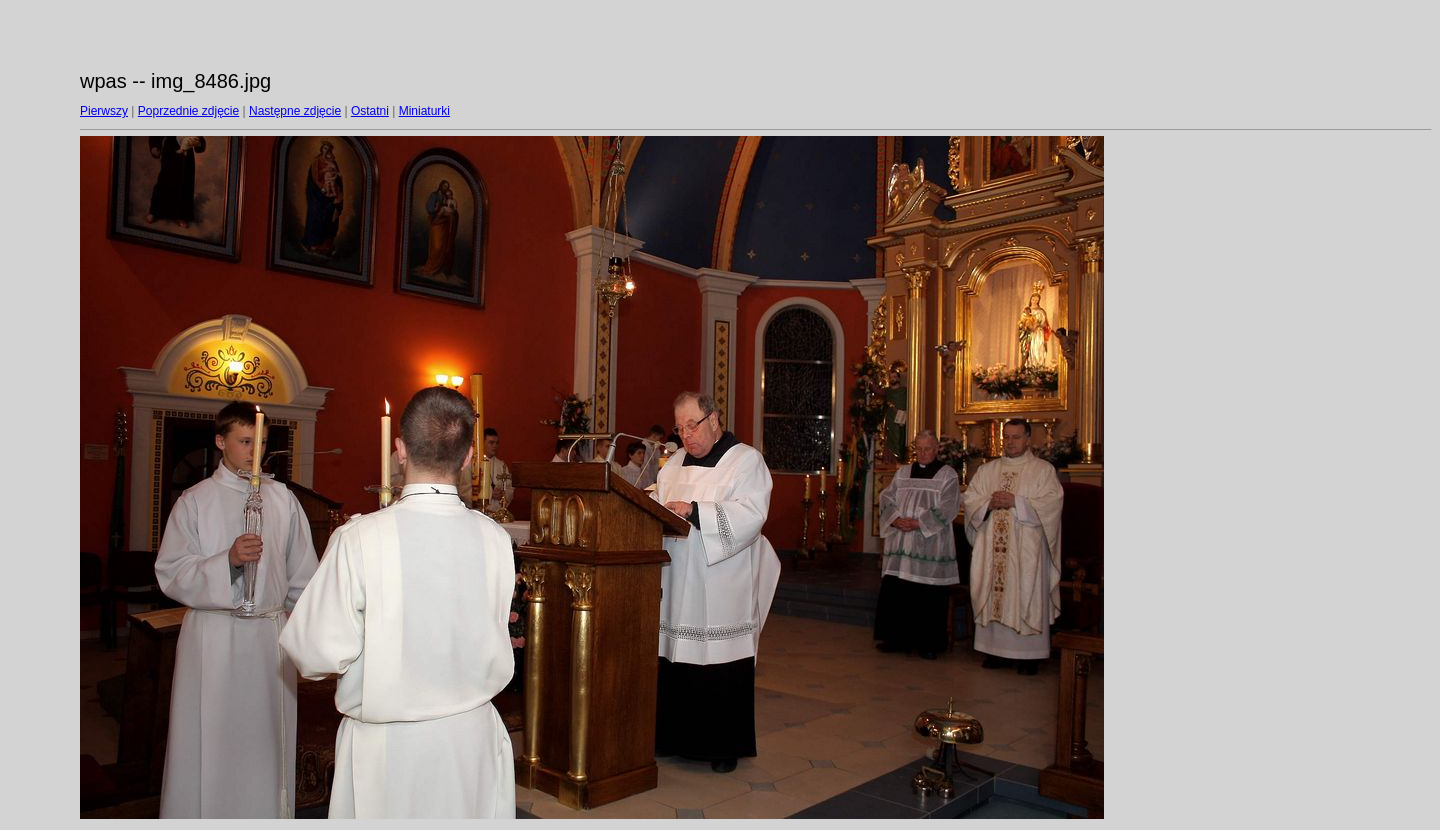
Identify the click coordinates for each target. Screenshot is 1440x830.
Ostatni (370, 111)
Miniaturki (424, 111)
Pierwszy (104, 111)
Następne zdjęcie (295, 111)
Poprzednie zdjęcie (188, 111)
